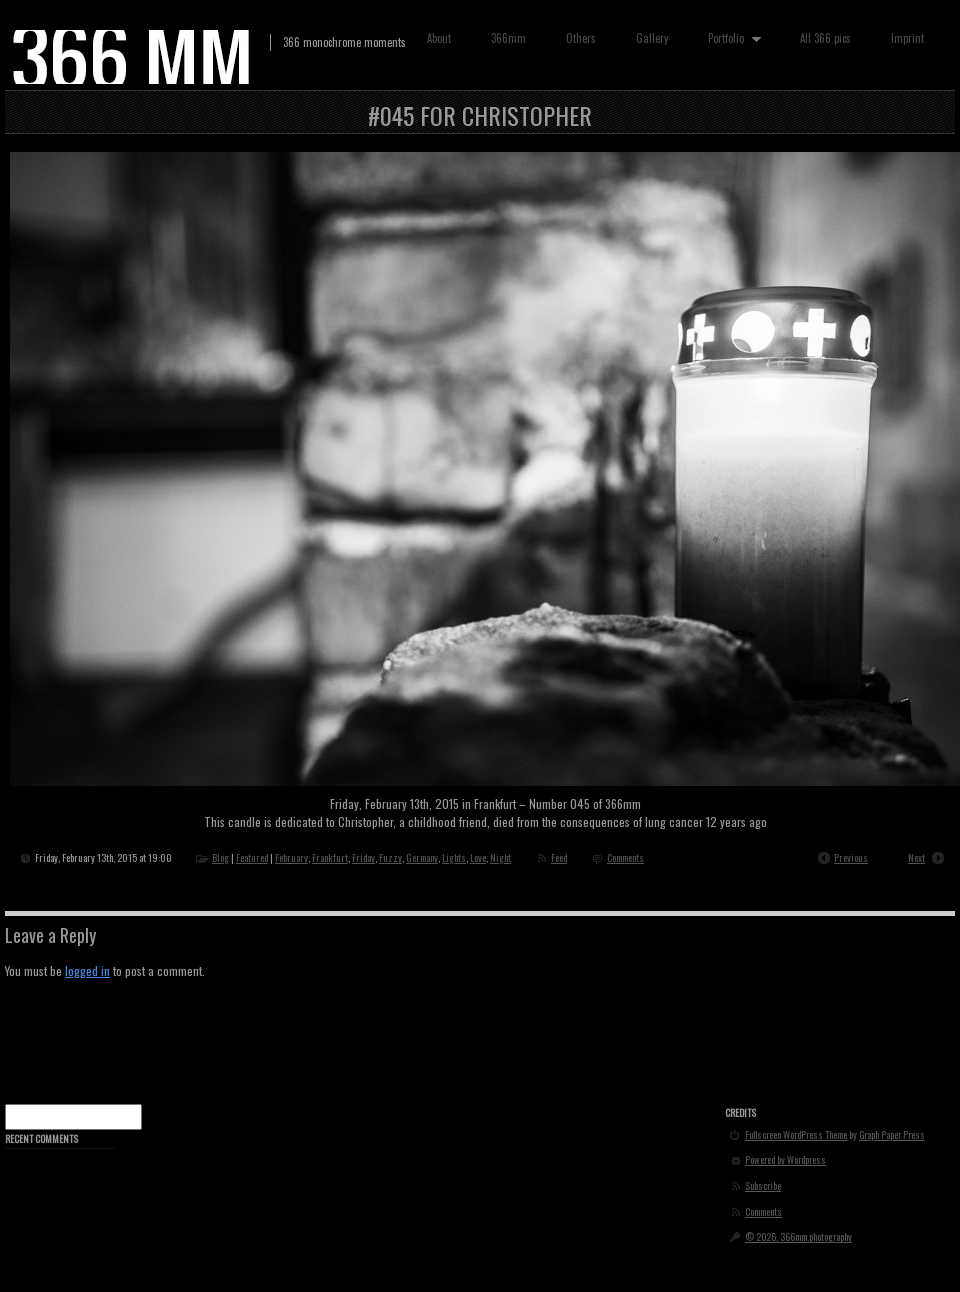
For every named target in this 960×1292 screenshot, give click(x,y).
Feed (559, 857)
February (291, 857)
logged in (87, 970)
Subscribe (763, 1186)
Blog (220, 857)
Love (478, 857)
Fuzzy (390, 857)
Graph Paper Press (892, 1135)
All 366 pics (825, 38)
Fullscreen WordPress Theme (796, 1135)
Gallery (652, 38)
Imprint (907, 38)
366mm (508, 38)
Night (500, 857)
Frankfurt (330, 857)
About (439, 38)
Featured (252, 857)
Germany (422, 857)
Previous (851, 857)
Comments (625, 857)
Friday (363, 857)
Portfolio (730, 38)
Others (581, 38)
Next (916, 857)
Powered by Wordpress (785, 1160)
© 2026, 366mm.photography (798, 1237)
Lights (454, 857)
